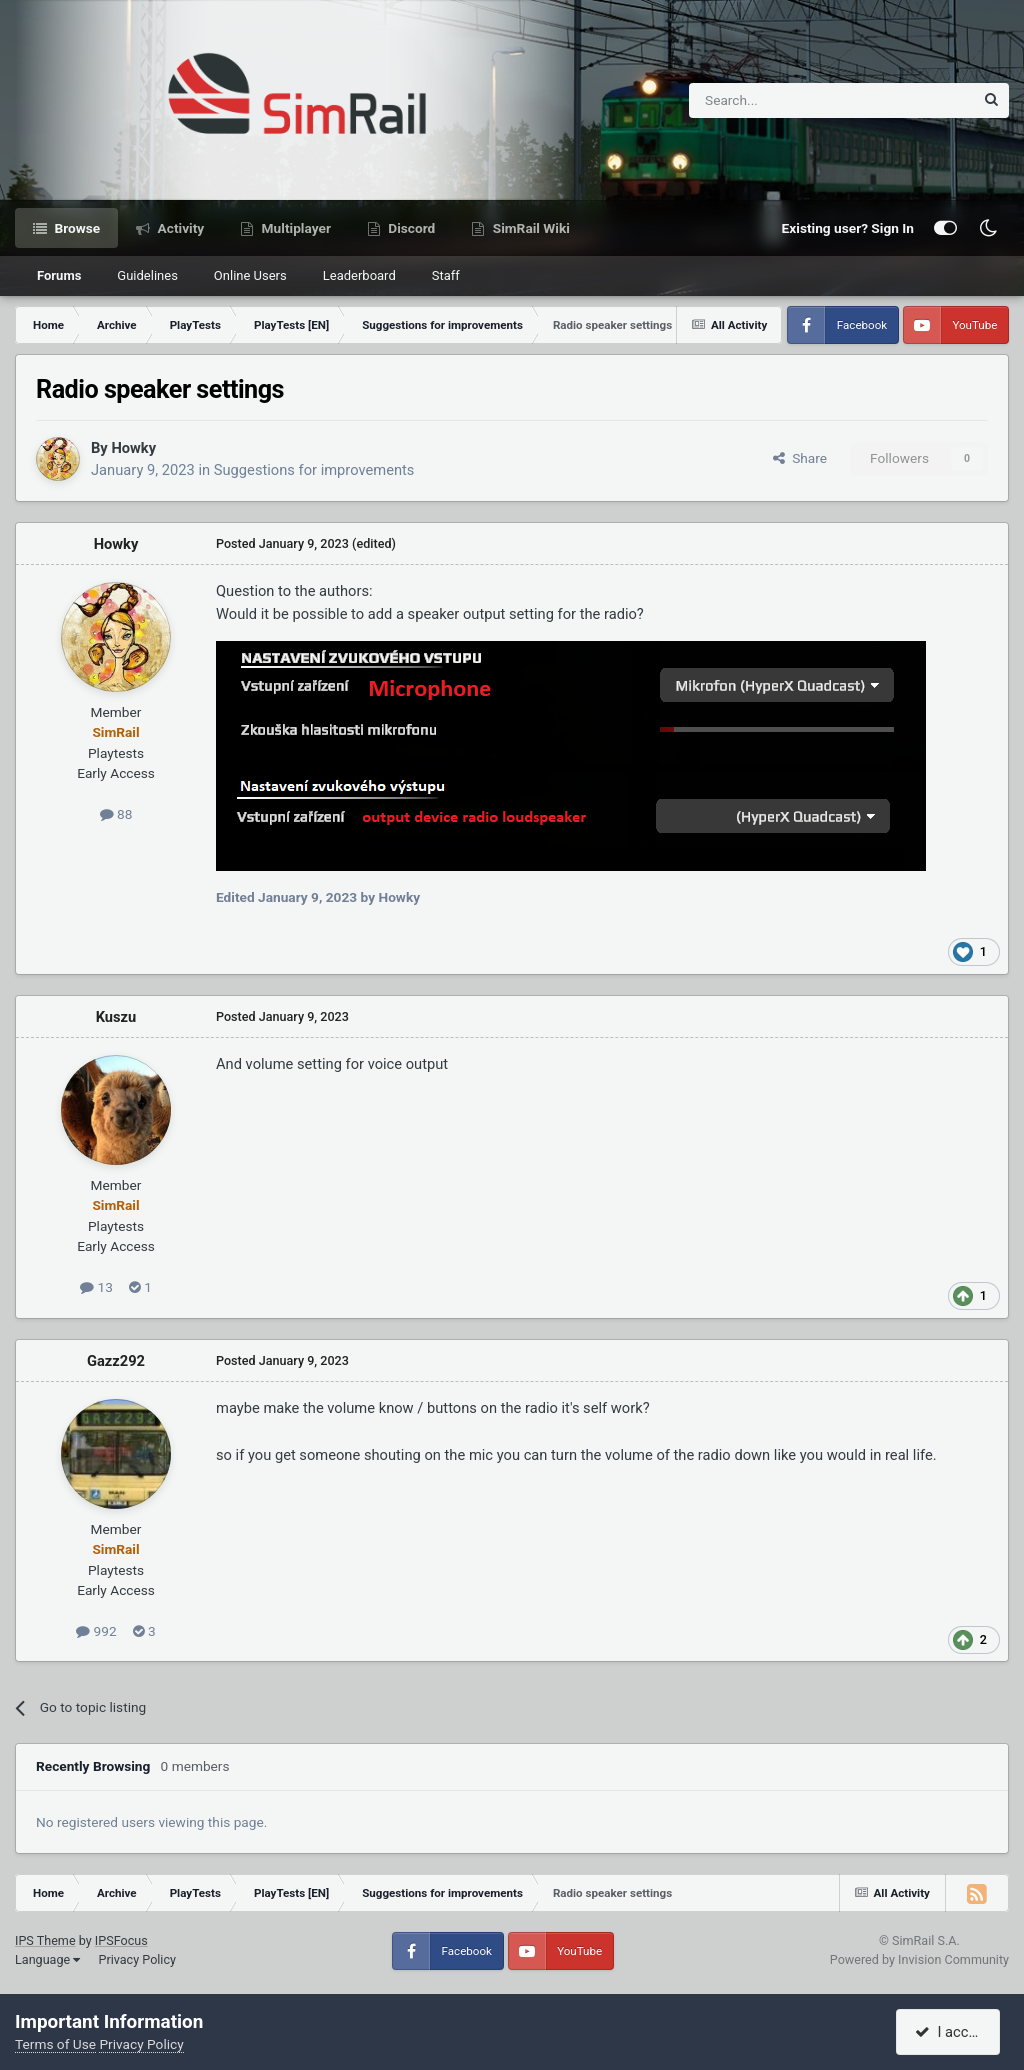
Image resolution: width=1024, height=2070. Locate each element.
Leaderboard (359, 275)
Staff (446, 275)
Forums (59, 275)
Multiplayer (294, 228)
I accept (951, 2032)
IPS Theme (45, 1940)
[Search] (782, 100)
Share (800, 458)
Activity (179, 228)
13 (96, 1287)
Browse (75, 228)
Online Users (250, 275)
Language (47, 1959)
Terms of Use (55, 2044)
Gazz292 (116, 1361)
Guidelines (147, 275)
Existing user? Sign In (848, 228)
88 (116, 814)
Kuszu (116, 1017)
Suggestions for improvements (314, 470)
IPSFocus (121, 1940)
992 (96, 1631)
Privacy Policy (137, 1959)
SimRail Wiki (529, 228)
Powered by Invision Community (919, 1959)
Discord (410, 228)
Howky (133, 448)
